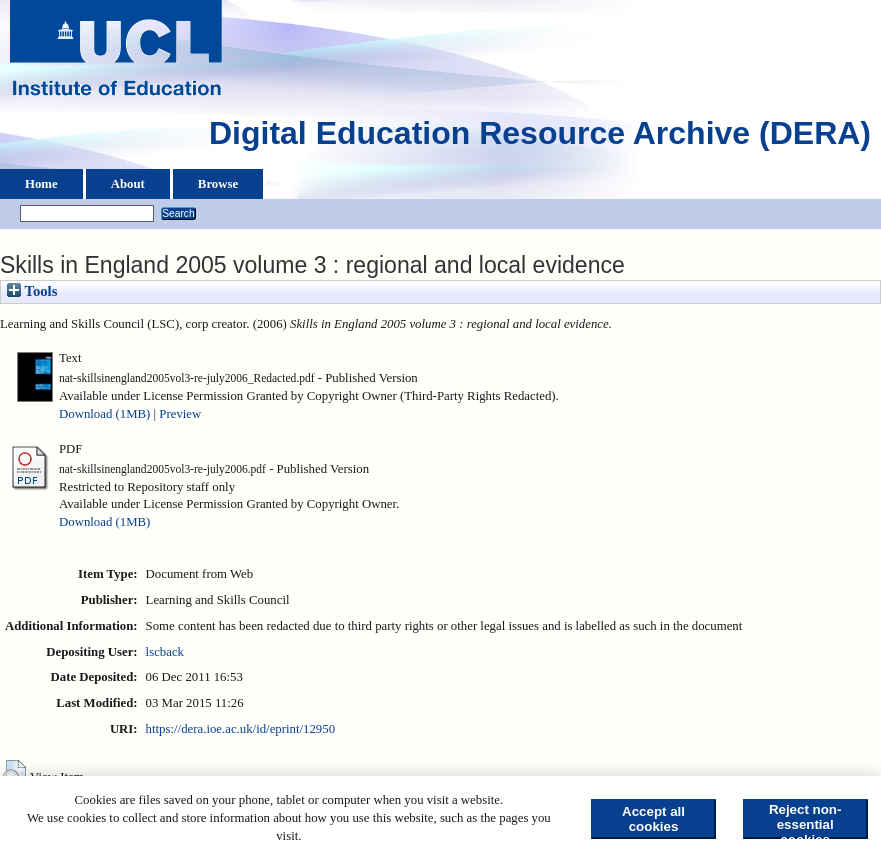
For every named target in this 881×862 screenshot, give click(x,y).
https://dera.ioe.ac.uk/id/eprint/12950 (240, 729)
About (128, 184)
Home (41, 184)
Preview (180, 414)
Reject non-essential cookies (805, 820)
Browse (218, 184)
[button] (14, 775)
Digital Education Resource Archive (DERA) (540, 138)
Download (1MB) (104, 414)
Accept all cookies (653, 819)
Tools (32, 291)
